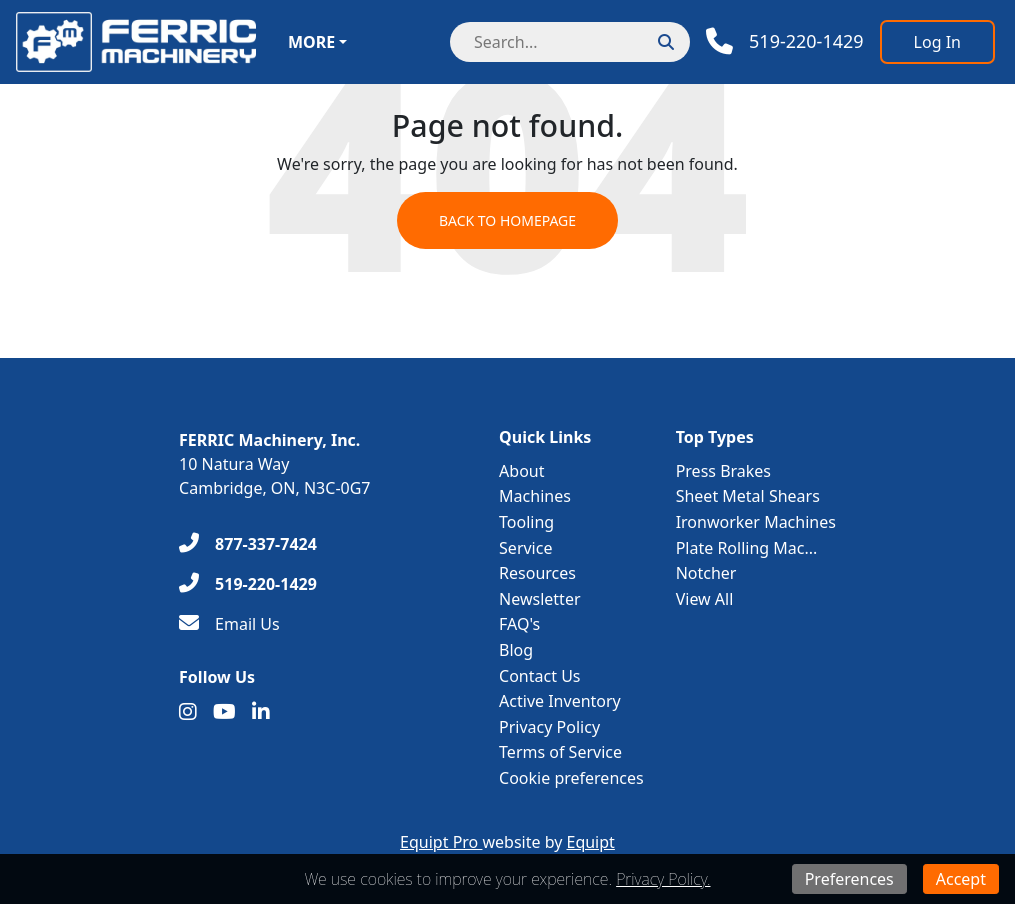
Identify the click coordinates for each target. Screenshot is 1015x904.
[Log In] (937, 42)
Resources (537, 573)
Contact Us (539, 676)
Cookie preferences (571, 778)
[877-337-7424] (248, 544)
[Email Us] (229, 624)
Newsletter (539, 599)
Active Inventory (560, 701)
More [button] (311, 42)
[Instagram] (188, 712)
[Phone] (785, 41)
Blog (516, 650)
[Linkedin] (261, 712)
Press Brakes (723, 471)
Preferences (849, 879)
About (521, 471)
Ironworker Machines (756, 522)
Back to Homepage (507, 220)
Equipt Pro (441, 842)
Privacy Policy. (663, 879)
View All (705, 599)
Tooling (526, 522)
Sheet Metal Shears (748, 496)
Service (525, 548)
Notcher (706, 573)
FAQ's (519, 624)
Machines (535, 496)
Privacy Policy (549, 727)
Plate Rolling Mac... (747, 548)
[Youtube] (224, 712)
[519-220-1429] (248, 584)
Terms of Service (560, 752)
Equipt (591, 842)
